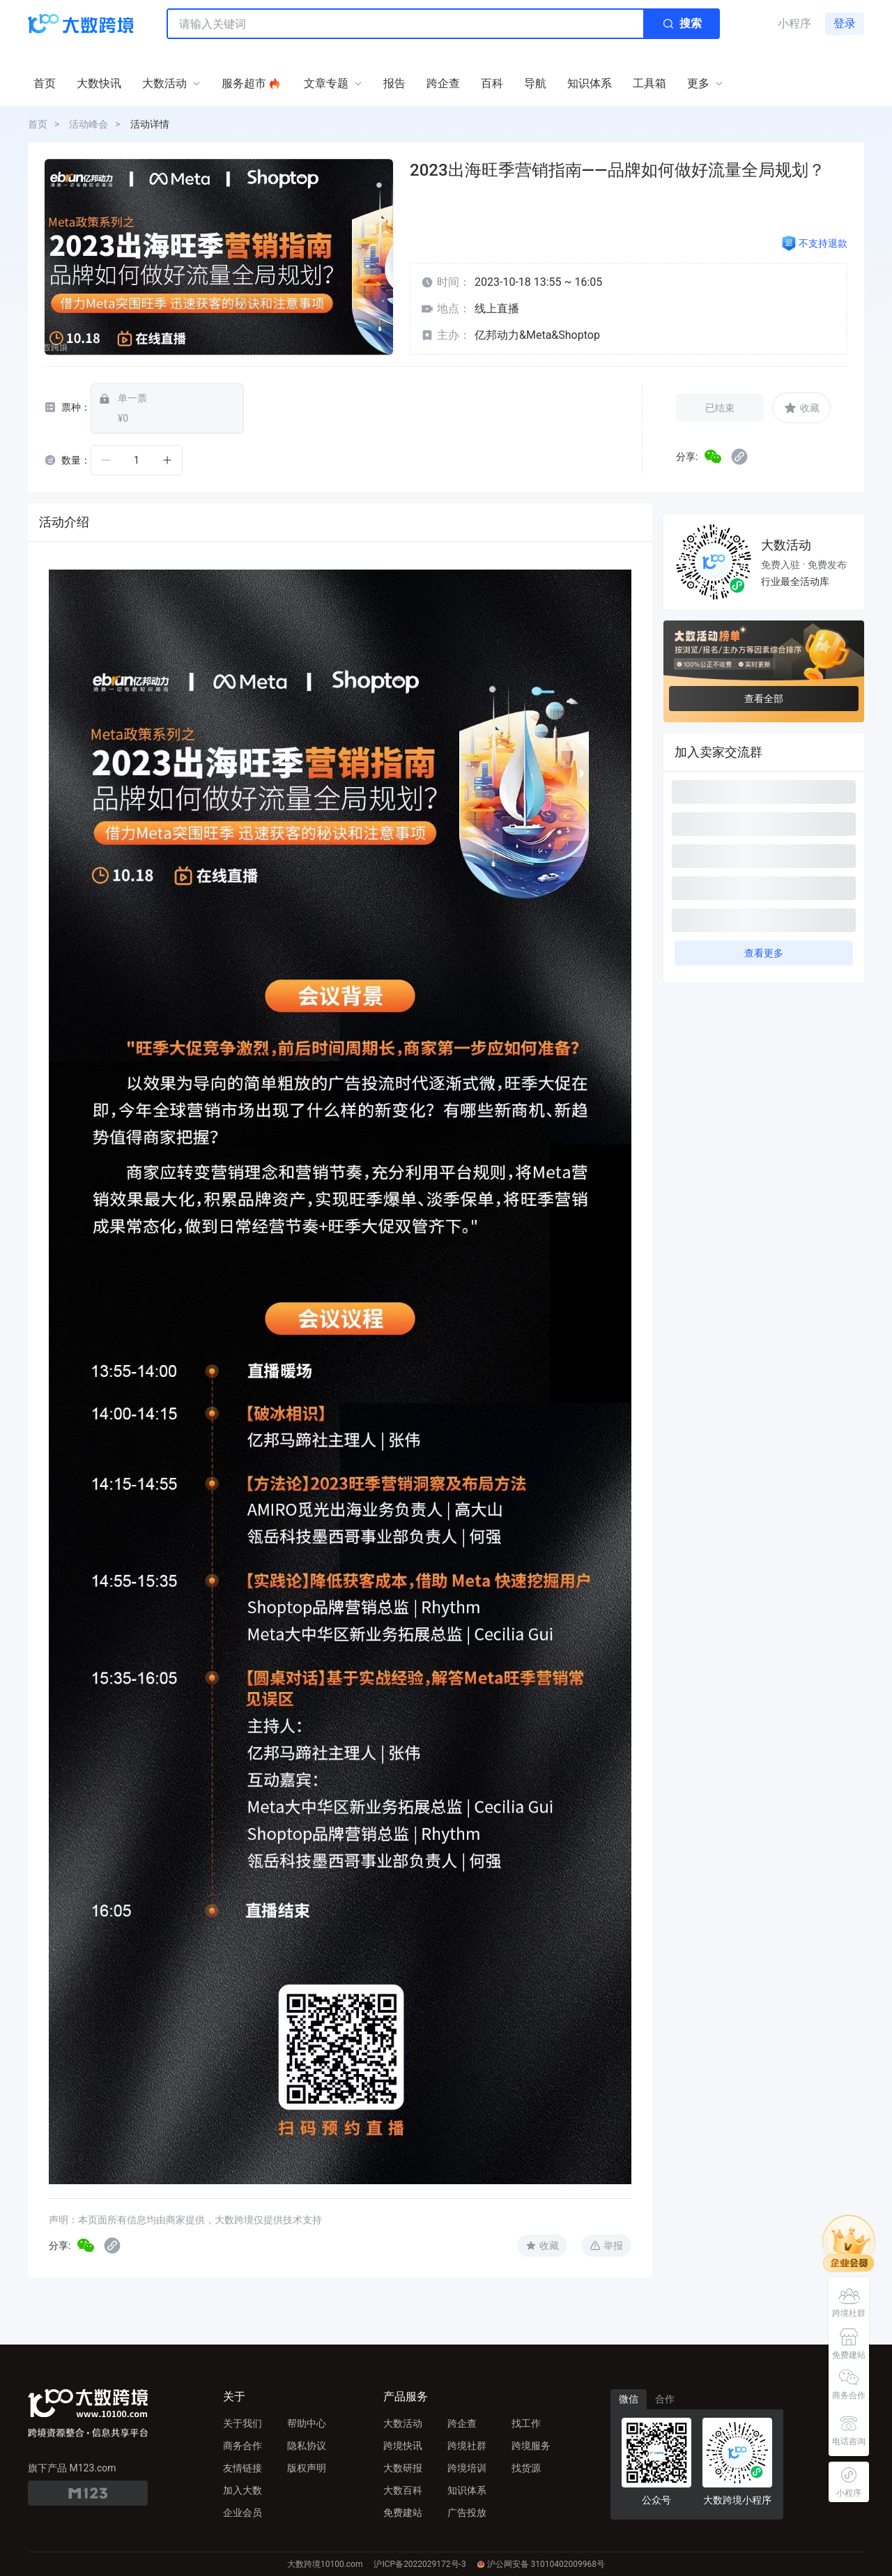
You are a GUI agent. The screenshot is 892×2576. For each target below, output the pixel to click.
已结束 (720, 407)
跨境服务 (531, 2445)
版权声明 (306, 2468)
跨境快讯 (402, 2445)
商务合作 (242, 2445)
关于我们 (242, 2423)
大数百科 (402, 2490)
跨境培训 (466, 2468)
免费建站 (402, 2512)
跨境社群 (466, 2445)
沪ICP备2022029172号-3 (420, 2564)
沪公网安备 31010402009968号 (541, 2564)
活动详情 (149, 124)
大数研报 (402, 2468)
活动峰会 (88, 124)
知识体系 (466, 2490)
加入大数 (242, 2490)
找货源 (526, 2468)
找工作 (526, 2423)
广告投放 (466, 2512)
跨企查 (462, 2423)
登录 (844, 23)
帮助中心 (306, 2423)
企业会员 (242, 2512)
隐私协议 (306, 2445)
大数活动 (402, 2423)
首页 (37, 124)
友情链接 (242, 2468)
